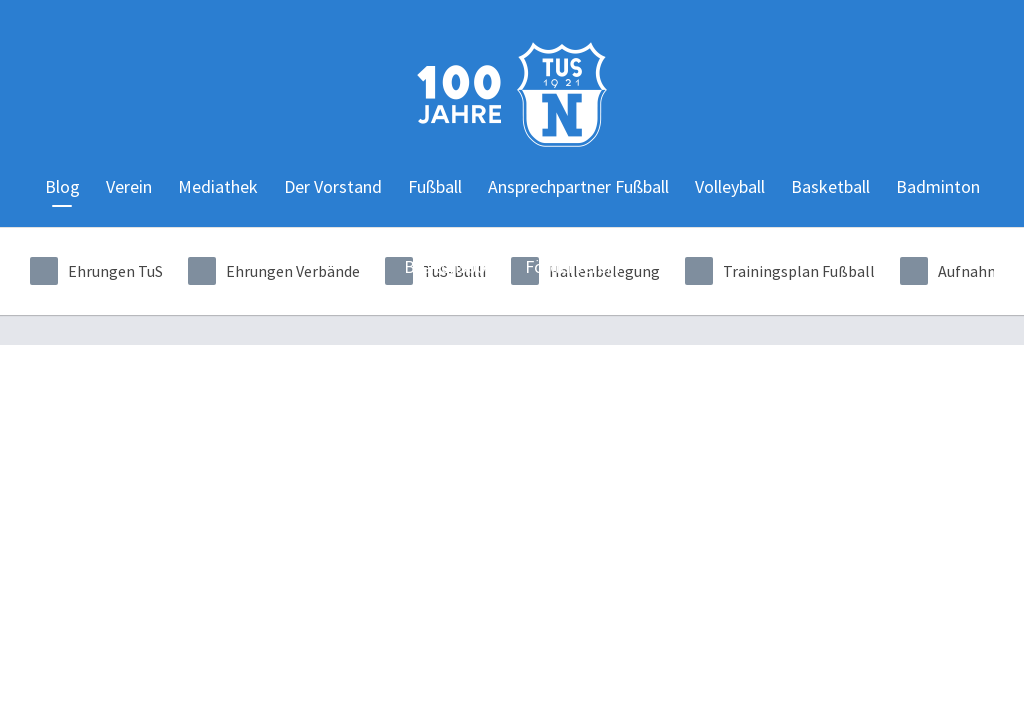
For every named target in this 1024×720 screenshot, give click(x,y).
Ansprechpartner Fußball (578, 186)
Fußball (435, 186)
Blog (62, 186)
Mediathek (218, 186)
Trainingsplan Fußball (780, 271)
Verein (129, 186)
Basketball (830, 186)
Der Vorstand (333, 186)
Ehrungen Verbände (274, 271)
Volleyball (730, 186)
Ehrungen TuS (96, 271)
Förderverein (572, 266)
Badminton (938, 186)
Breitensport (451, 266)
